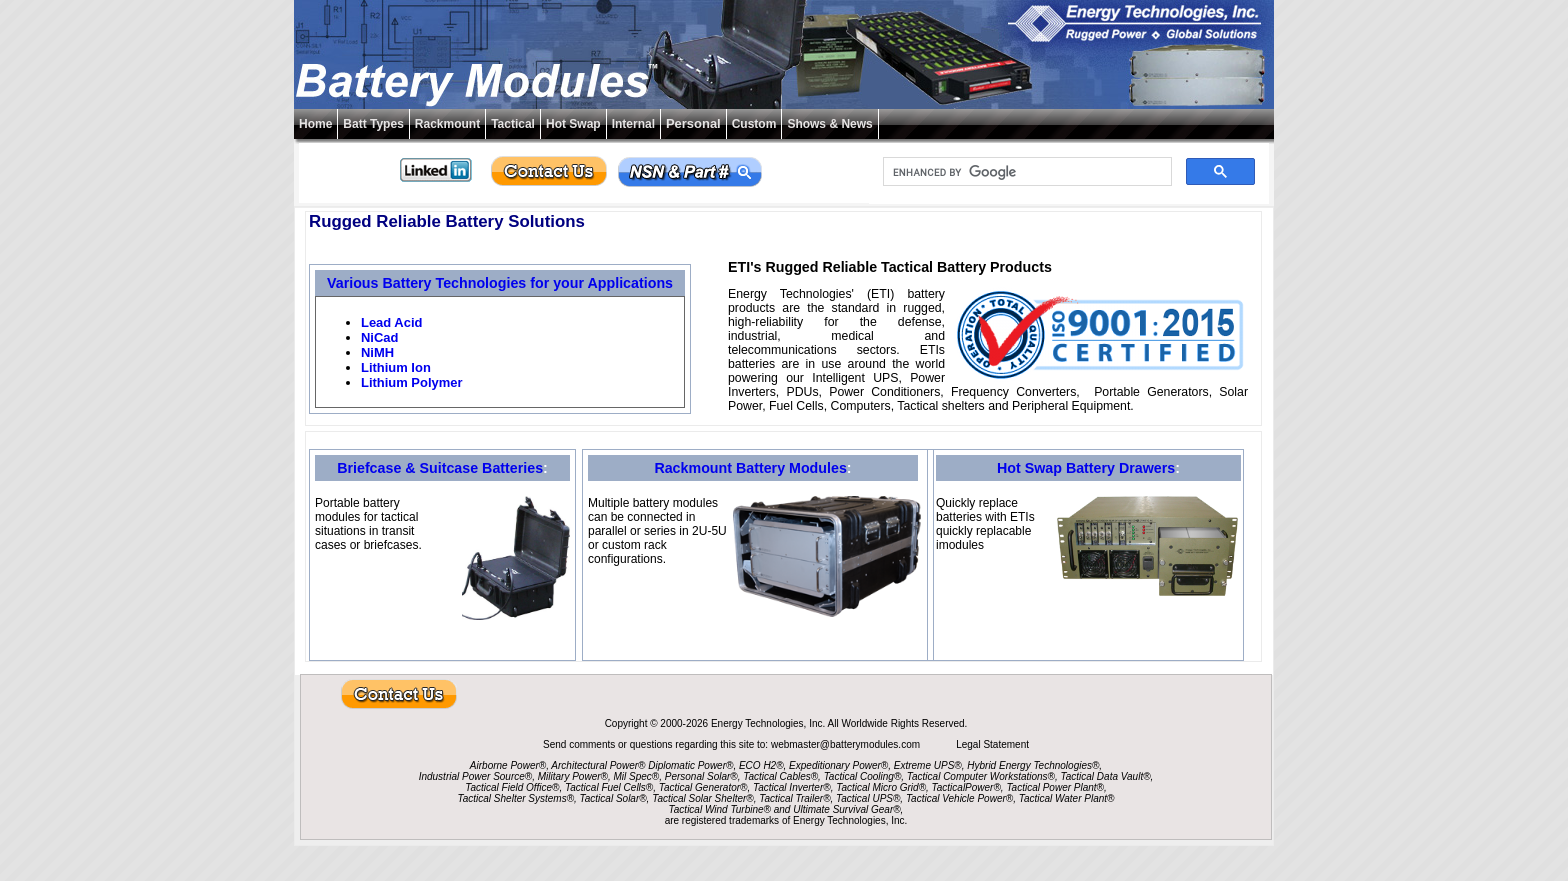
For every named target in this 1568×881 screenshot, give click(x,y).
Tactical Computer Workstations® (981, 776)
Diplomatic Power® (690, 765)
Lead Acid (391, 322)
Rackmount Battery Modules (750, 468)
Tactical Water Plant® (1067, 798)
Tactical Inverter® (792, 787)
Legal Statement (992, 744)
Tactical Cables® (780, 776)
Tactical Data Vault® (1106, 776)
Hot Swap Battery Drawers (1086, 468)
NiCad (379, 337)
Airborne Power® (508, 765)
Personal (693, 123)
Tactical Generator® (703, 787)
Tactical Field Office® (512, 787)
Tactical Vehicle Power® (959, 798)
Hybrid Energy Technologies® (1033, 765)
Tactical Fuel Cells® (609, 787)
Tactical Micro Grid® (881, 787)
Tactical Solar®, (615, 798)
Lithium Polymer (411, 382)
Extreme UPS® (928, 765)
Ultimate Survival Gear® (846, 809)
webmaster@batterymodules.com (847, 744)
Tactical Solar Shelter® (703, 798)
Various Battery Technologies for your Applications (500, 283)
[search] (1025, 172)
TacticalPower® (966, 787)
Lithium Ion (396, 367)
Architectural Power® (598, 765)
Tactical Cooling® (863, 776)
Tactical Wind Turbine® (720, 809)
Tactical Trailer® (794, 798)
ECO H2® (761, 765)
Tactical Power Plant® (1055, 787)
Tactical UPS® (868, 798)
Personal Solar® (701, 776)
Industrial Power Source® (476, 776)
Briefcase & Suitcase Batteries (440, 468)
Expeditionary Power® (838, 765)
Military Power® (573, 776)
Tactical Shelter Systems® (516, 798)
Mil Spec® (636, 776)
